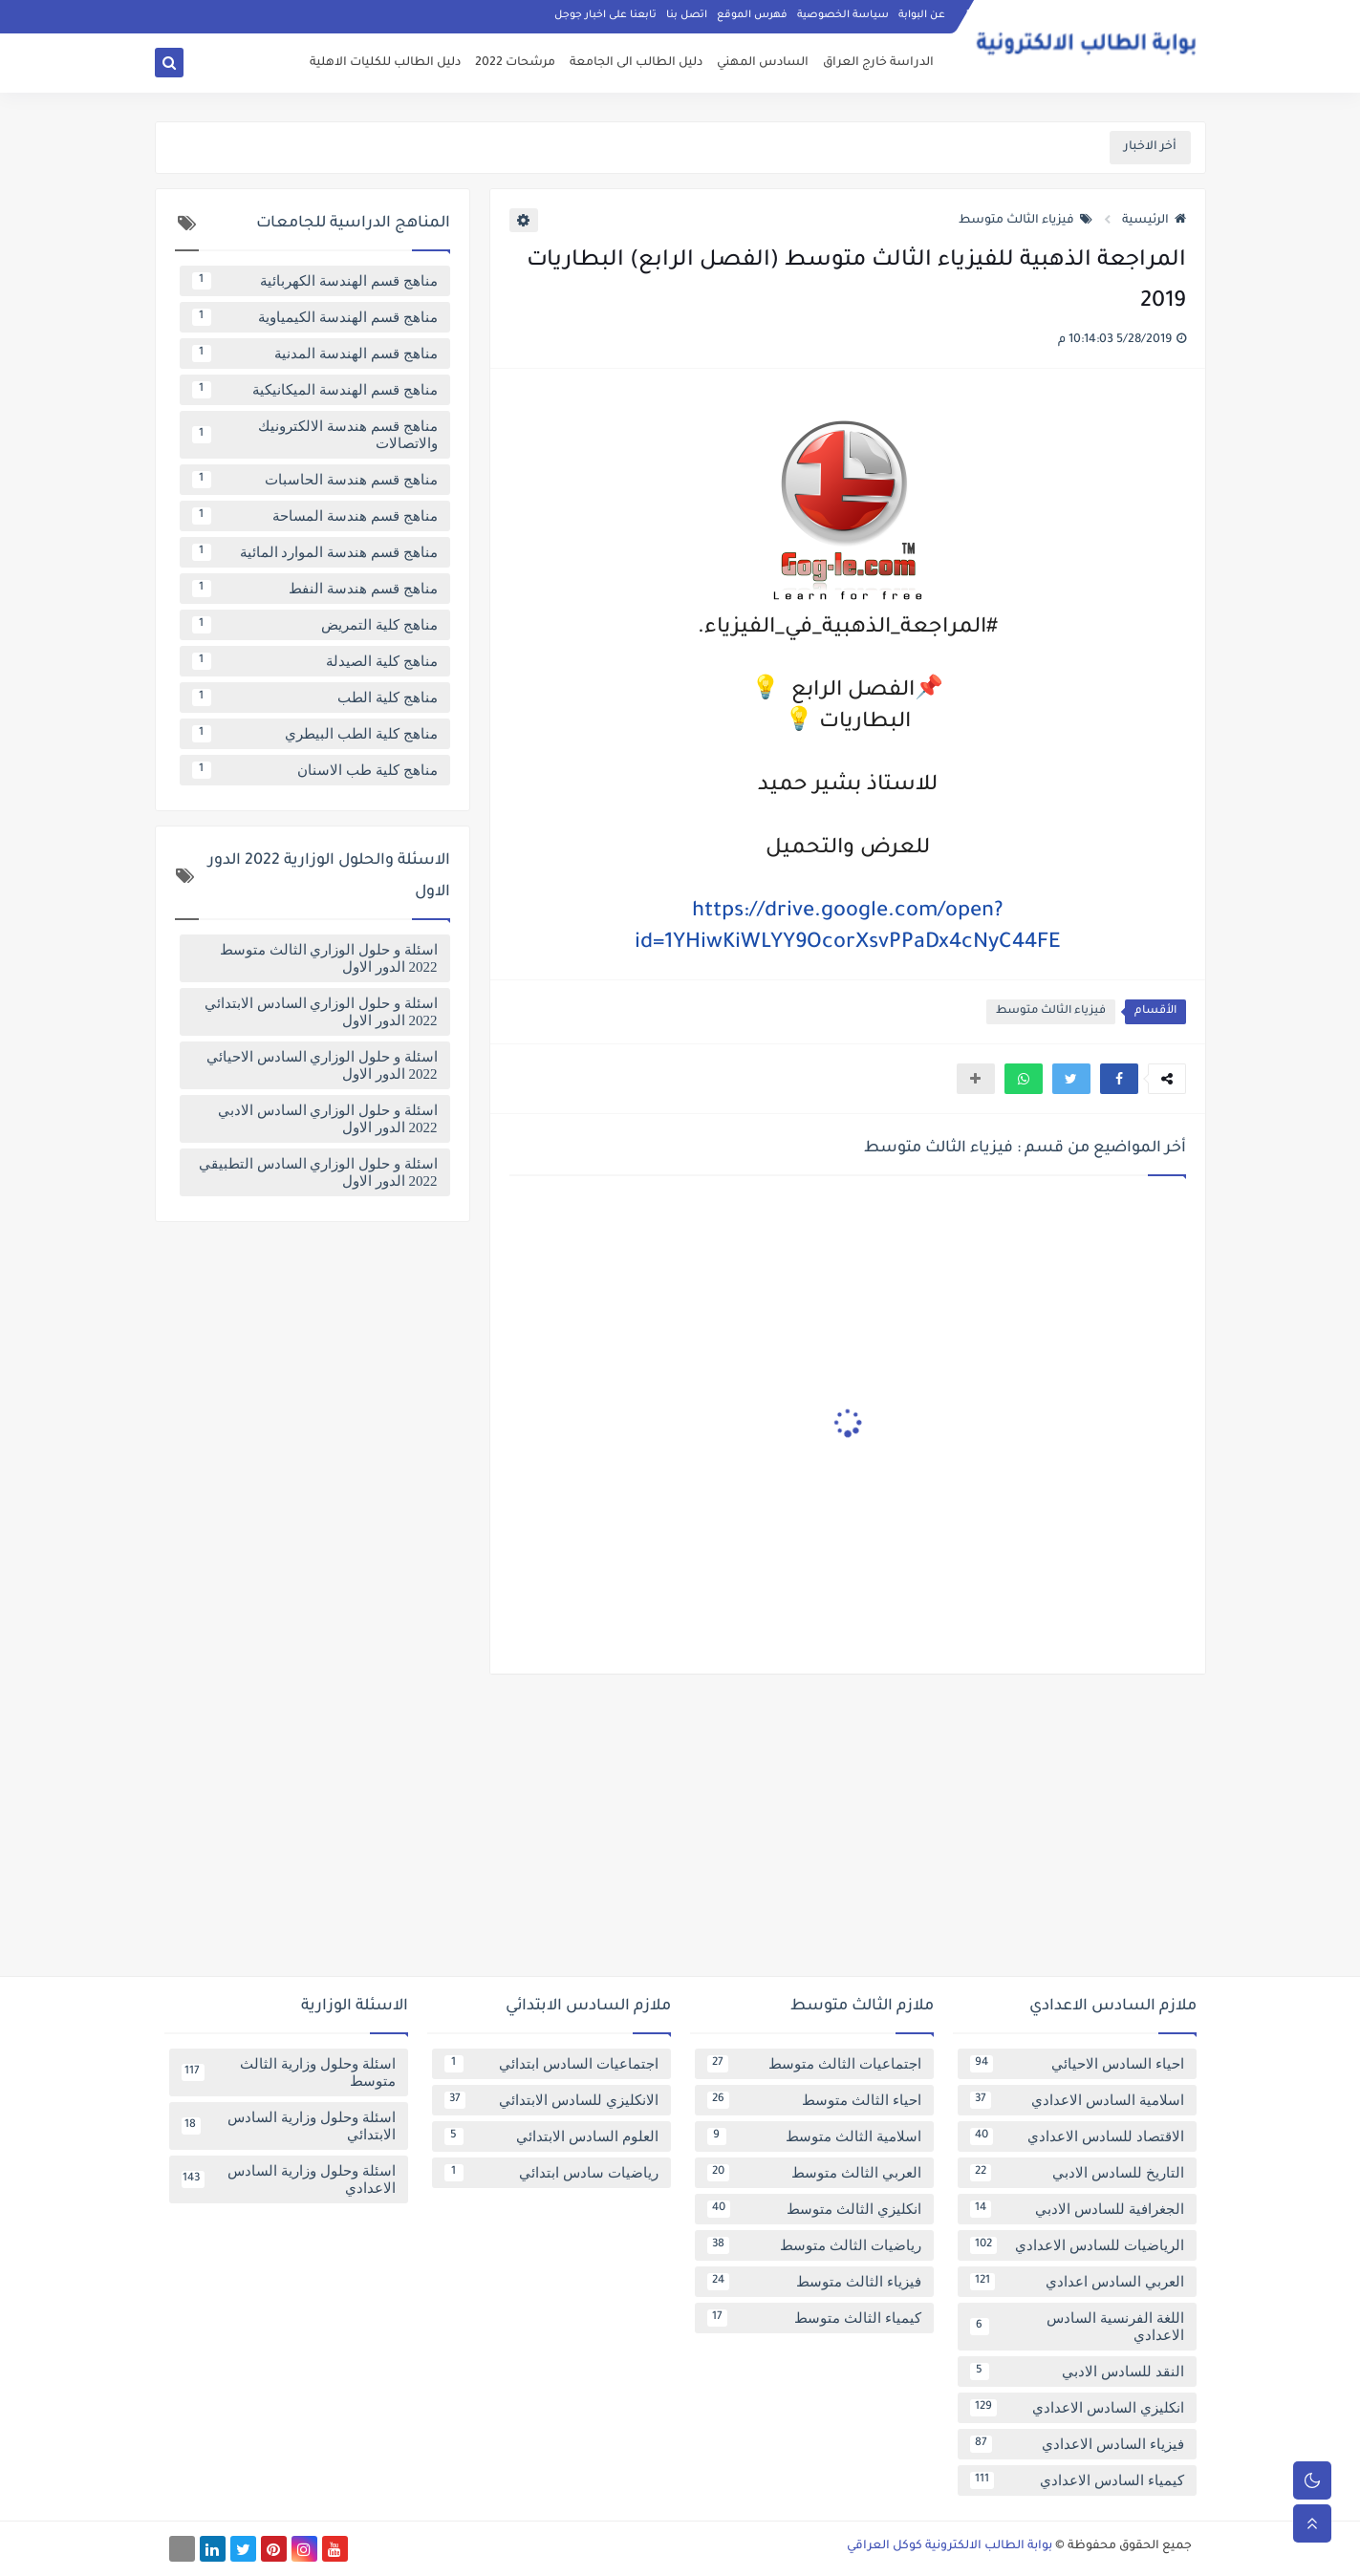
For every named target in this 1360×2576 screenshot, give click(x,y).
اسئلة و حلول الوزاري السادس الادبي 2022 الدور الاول (328, 1119)
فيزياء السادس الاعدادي (1077, 2444)
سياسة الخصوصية (843, 15)
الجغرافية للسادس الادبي (1077, 2209)
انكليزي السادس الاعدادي (1077, 2407)
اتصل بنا (686, 15)
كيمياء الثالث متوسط (814, 2318)
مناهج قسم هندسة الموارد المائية (315, 552)
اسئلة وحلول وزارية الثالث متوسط (289, 2072)
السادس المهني (763, 63)
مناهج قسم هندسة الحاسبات (315, 479)
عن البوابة (921, 15)
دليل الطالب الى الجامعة (636, 63)
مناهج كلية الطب (315, 697)
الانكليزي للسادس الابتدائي (551, 2100)
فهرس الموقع (752, 15)
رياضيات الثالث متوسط (814, 2245)
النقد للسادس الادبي (1077, 2371)
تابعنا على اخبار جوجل (605, 15)
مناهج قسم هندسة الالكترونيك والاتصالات (315, 435)
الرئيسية (1154, 220)
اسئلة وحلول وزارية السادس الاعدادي (289, 2179)
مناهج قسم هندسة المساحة (315, 516)
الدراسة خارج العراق (878, 63)
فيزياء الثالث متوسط (1025, 220)
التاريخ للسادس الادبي (1077, 2172)
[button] (1119, 1078)
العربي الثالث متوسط (814, 2172)
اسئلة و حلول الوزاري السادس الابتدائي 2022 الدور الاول (321, 1012)
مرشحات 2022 (515, 63)
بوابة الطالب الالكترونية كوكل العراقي (949, 2546)
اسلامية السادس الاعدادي (1077, 2100)
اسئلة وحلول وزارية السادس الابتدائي (289, 2126)
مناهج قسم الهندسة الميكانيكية (315, 389)
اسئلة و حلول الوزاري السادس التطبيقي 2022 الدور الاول (318, 1172)
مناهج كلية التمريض (315, 624)
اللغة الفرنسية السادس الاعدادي (1077, 2326)
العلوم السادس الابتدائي (551, 2136)
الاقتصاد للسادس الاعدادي (1077, 2136)
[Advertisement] (680, 1832)
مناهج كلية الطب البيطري (315, 733)
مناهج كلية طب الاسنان (315, 770)
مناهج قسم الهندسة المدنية (315, 353)
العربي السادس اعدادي (1077, 2281)
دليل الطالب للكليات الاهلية (385, 63)
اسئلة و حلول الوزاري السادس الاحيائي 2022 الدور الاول (322, 1065)
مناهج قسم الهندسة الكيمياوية (315, 317)
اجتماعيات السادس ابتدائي (551, 2063)
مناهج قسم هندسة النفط (315, 588)
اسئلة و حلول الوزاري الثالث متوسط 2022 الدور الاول (329, 958)
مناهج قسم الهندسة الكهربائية (315, 281)
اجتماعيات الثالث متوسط (814, 2063)
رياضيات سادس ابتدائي (551, 2172)
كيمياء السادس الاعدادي (1077, 2480)
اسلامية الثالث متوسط (814, 2136)
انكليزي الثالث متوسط (814, 2209)
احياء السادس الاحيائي (1077, 2063)
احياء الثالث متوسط (814, 2100)
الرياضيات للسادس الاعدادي (1077, 2245)
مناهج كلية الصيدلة (315, 661)
